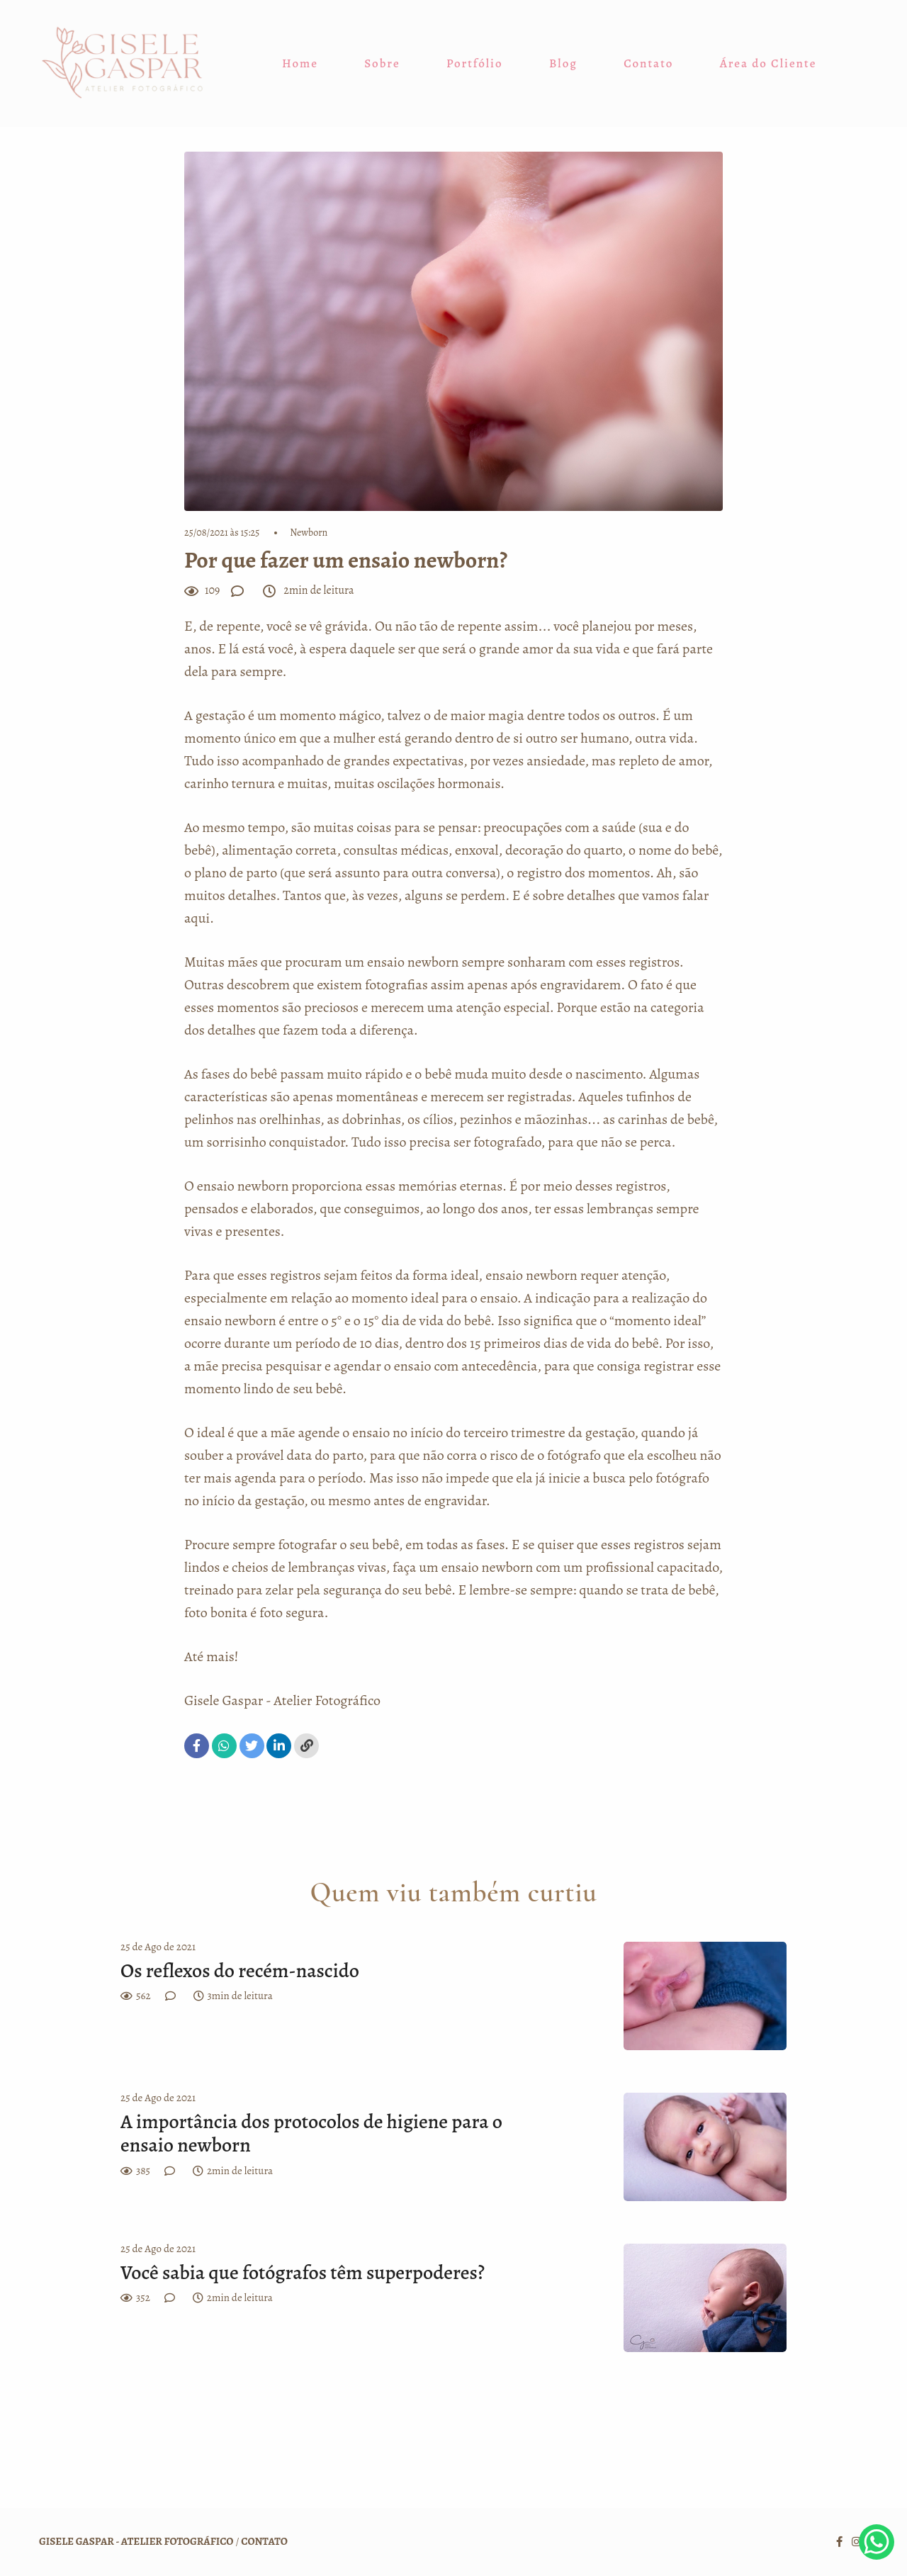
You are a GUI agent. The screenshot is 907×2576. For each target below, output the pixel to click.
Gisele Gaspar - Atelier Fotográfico (282, 1700)
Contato (648, 63)
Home (300, 63)
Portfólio (474, 63)
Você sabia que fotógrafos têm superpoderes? (304, 2273)
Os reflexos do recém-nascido (239, 1971)
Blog (563, 63)
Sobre (382, 63)
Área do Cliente (768, 63)
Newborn (308, 533)
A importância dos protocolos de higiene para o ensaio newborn (311, 2134)
